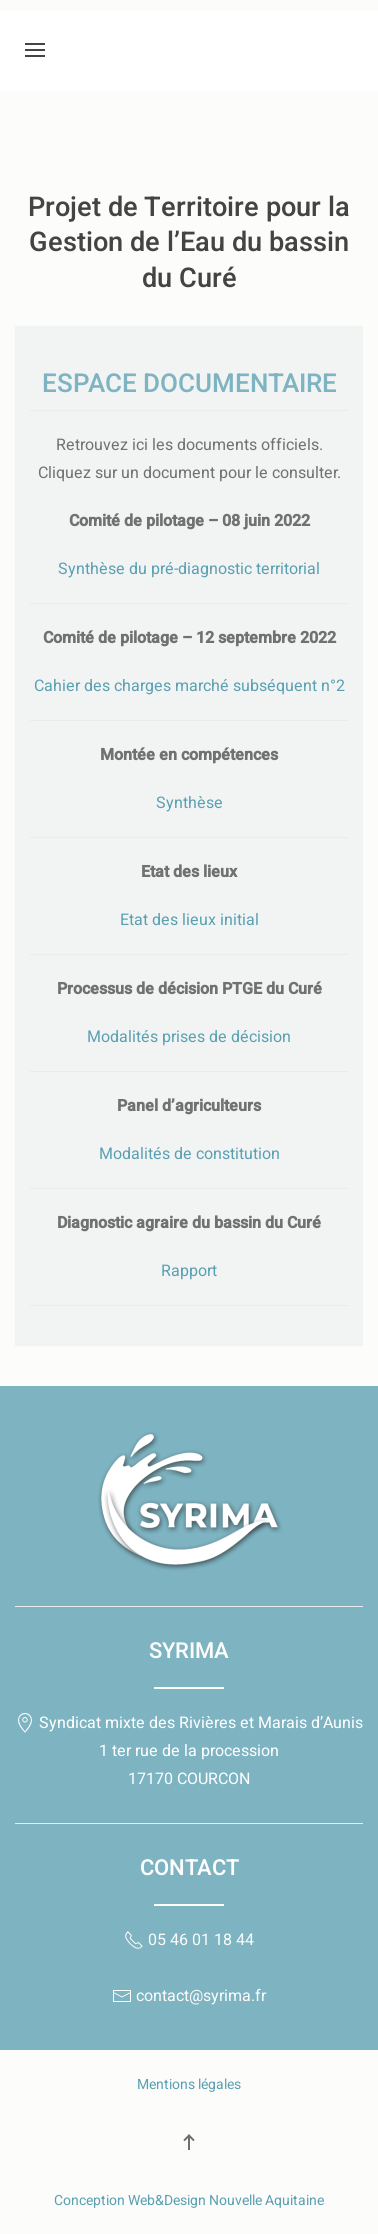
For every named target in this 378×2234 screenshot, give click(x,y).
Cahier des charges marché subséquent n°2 (189, 686)
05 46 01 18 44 (189, 1940)
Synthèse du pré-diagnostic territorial (189, 569)
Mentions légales (189, 2084)
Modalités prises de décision (189, 1037)
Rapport (189, 1271)
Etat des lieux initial (189, 920)
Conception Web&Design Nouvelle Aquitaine (189, 2200)
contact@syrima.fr (189, 1996)
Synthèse (189, 803)
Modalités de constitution (189, 1154)
